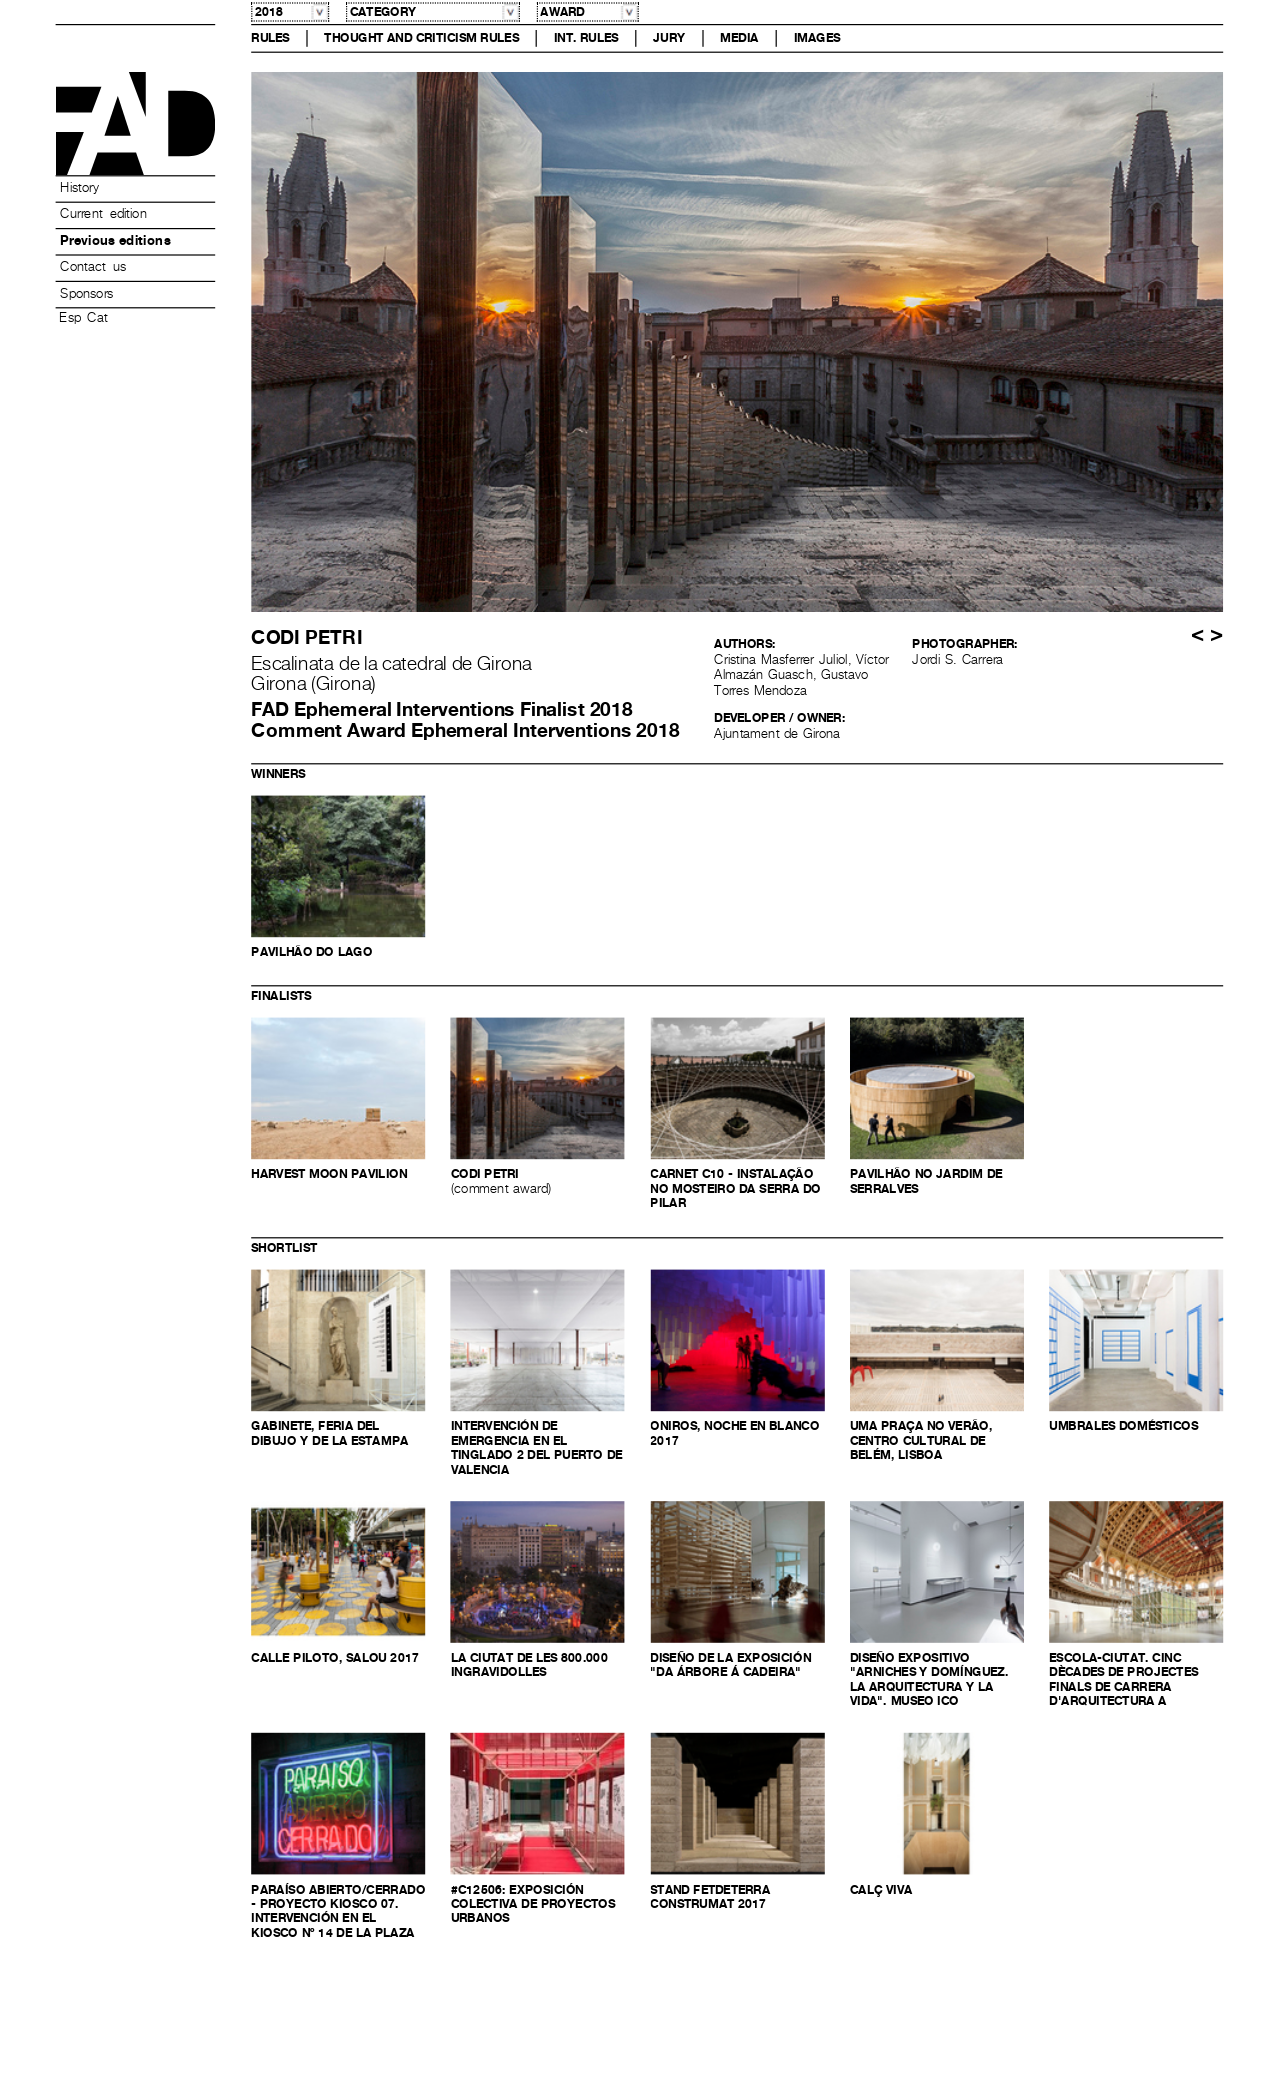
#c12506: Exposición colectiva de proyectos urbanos (533, 1904)
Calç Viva (881, 1890)
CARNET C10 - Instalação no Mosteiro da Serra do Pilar (735, 1189)
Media (739, 38)
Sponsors (86, 294)
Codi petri (485, 1175)
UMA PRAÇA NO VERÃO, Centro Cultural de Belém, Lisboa (921, 1440)
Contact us (93, 268)
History (79, 188)
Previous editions (115, 241)
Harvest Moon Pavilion (329, 1175)
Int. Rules (586, 38)
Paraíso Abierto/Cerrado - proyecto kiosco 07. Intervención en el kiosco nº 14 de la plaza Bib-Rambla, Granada (338, 1919)
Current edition (103, 215)
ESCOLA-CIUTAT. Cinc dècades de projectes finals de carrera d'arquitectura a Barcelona (1123, 1687)
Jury (669, 38)
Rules (270, 38)
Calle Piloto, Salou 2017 (335, 1658)
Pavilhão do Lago (311, 953)
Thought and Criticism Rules (421, 38)
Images (817, 38)
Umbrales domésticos (1123, 1426)
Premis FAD (136, 123)
